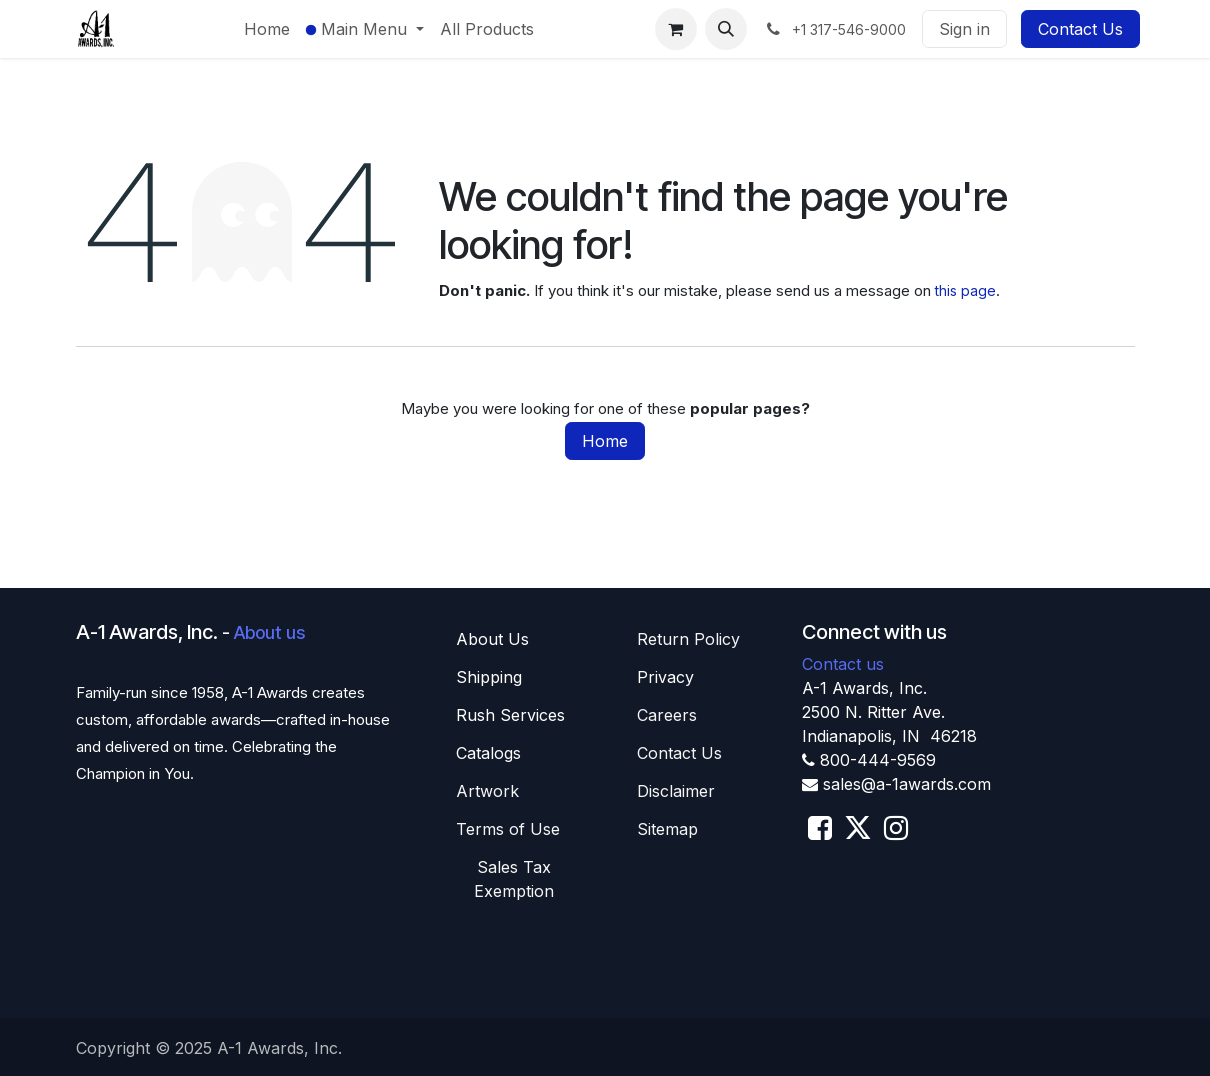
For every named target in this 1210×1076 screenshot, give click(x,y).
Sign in (964, 29)
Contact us (843, 664)
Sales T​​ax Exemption (514, 879)
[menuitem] (267, 29)
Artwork (487, 791)
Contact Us (1080, 29)
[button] (726, 29)
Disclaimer (676, 791)
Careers (667, 715)
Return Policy (688, 639)
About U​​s (492, 639)
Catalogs (488, 753)
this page (965, 290)
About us (269, 632)
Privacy (665, 677)
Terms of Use (508, 829)
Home (605, 441)
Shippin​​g (489, 677)
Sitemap (667, 829)
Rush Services (510, 715)
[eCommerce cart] (676, 29)
